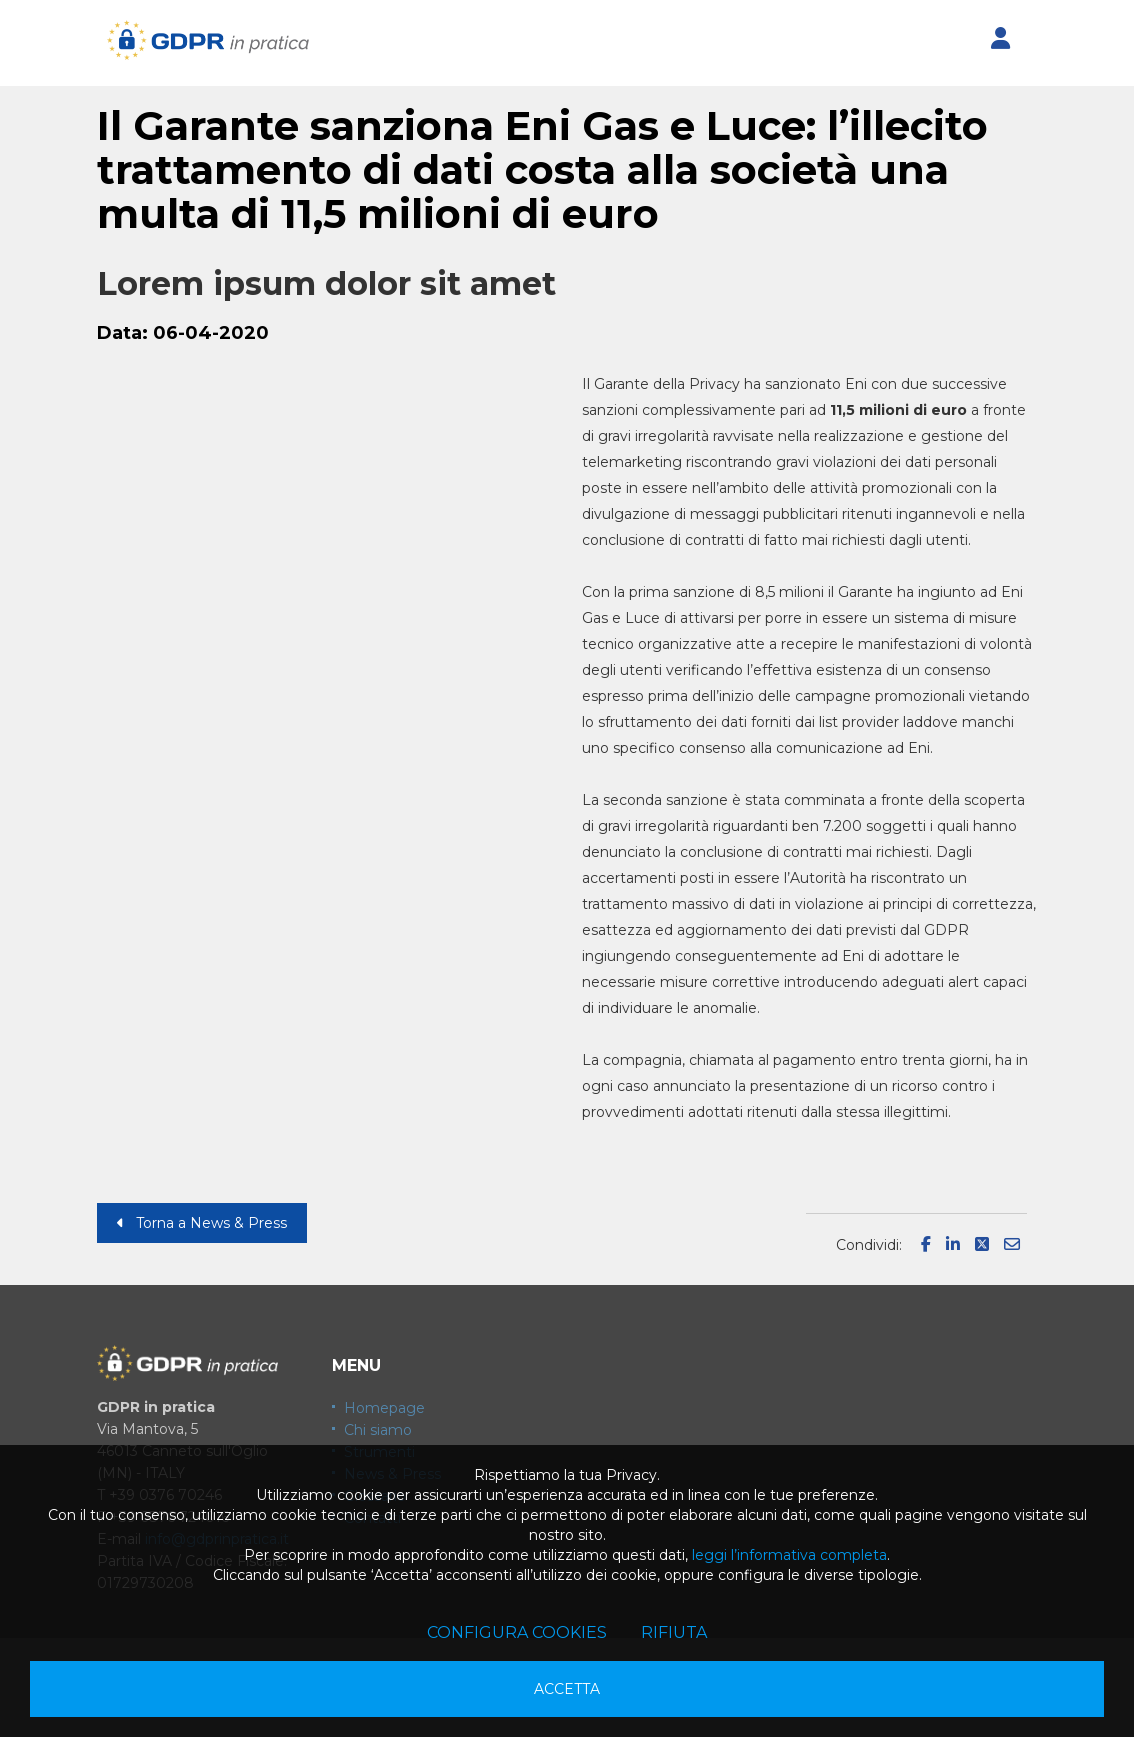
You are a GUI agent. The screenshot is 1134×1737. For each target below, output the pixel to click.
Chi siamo (378, 1430)
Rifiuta (674, 1632)
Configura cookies (517, 1632)
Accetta (567, 1689)
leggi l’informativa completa (789, 1555)
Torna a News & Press (202, 1223)
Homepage (384, 1408)
